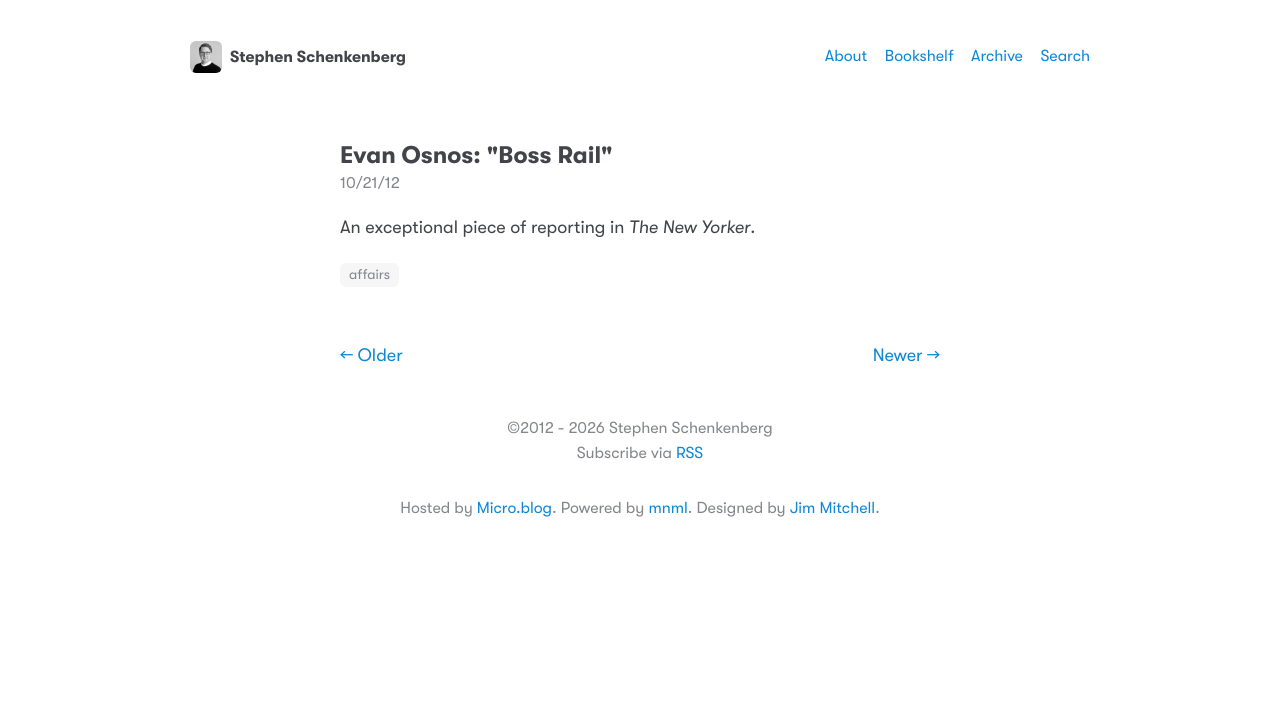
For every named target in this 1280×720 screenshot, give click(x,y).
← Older (371, 356)
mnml (667, 508)
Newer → (906, 356)
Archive (997, 56)
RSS (689, 453)
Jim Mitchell (832, 508)
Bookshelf (919, 56)
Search (1065, 56)
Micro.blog (514, 508)
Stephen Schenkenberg (298, 57)
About (846, 56)
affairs (369, 275)
